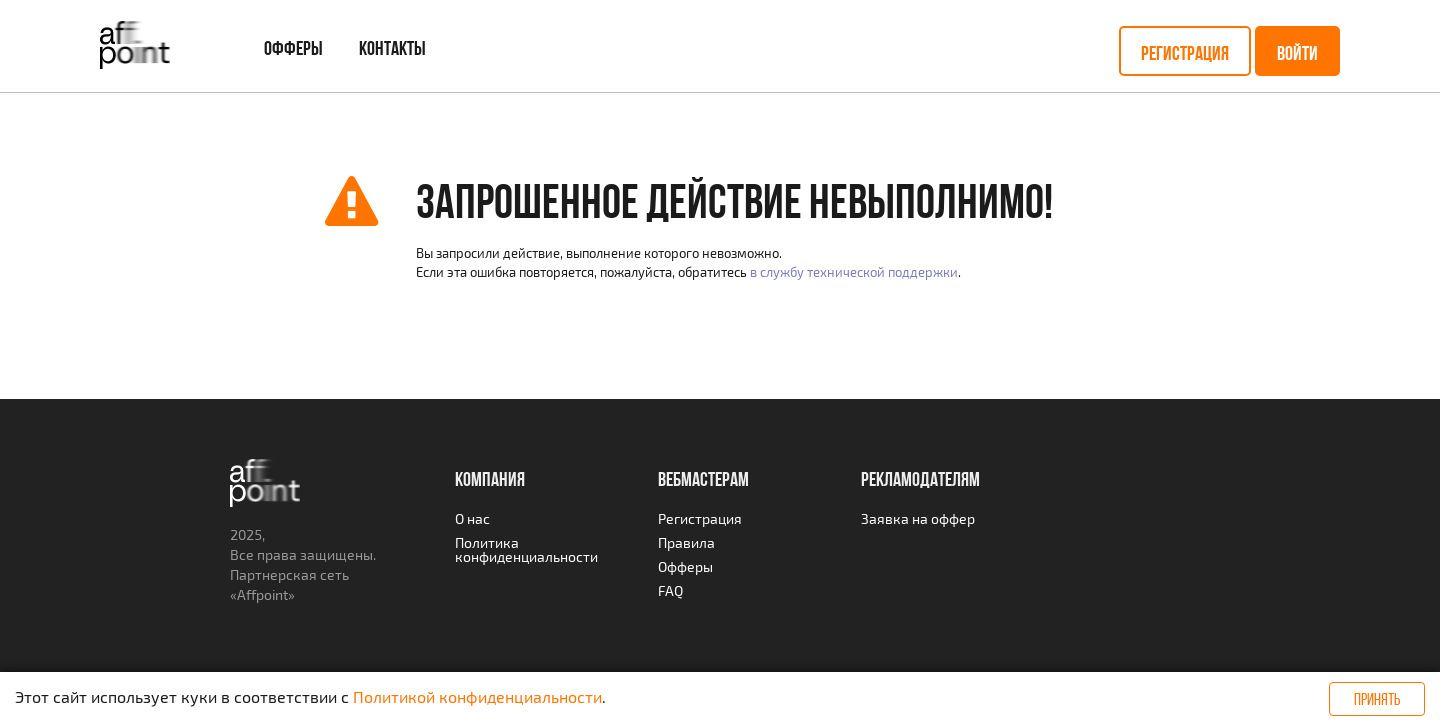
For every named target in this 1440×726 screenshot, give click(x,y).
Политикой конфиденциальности (477, 696)
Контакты (392, 48)
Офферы (293, 48)
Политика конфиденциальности (526, 549)
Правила (686, 542)
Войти (1297, 53)
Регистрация (1185, 53)
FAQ (670, 590)
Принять (1377, 699)
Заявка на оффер (918, 518)
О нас (472, 518)
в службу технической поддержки (854, 272)
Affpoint (262, 594)
